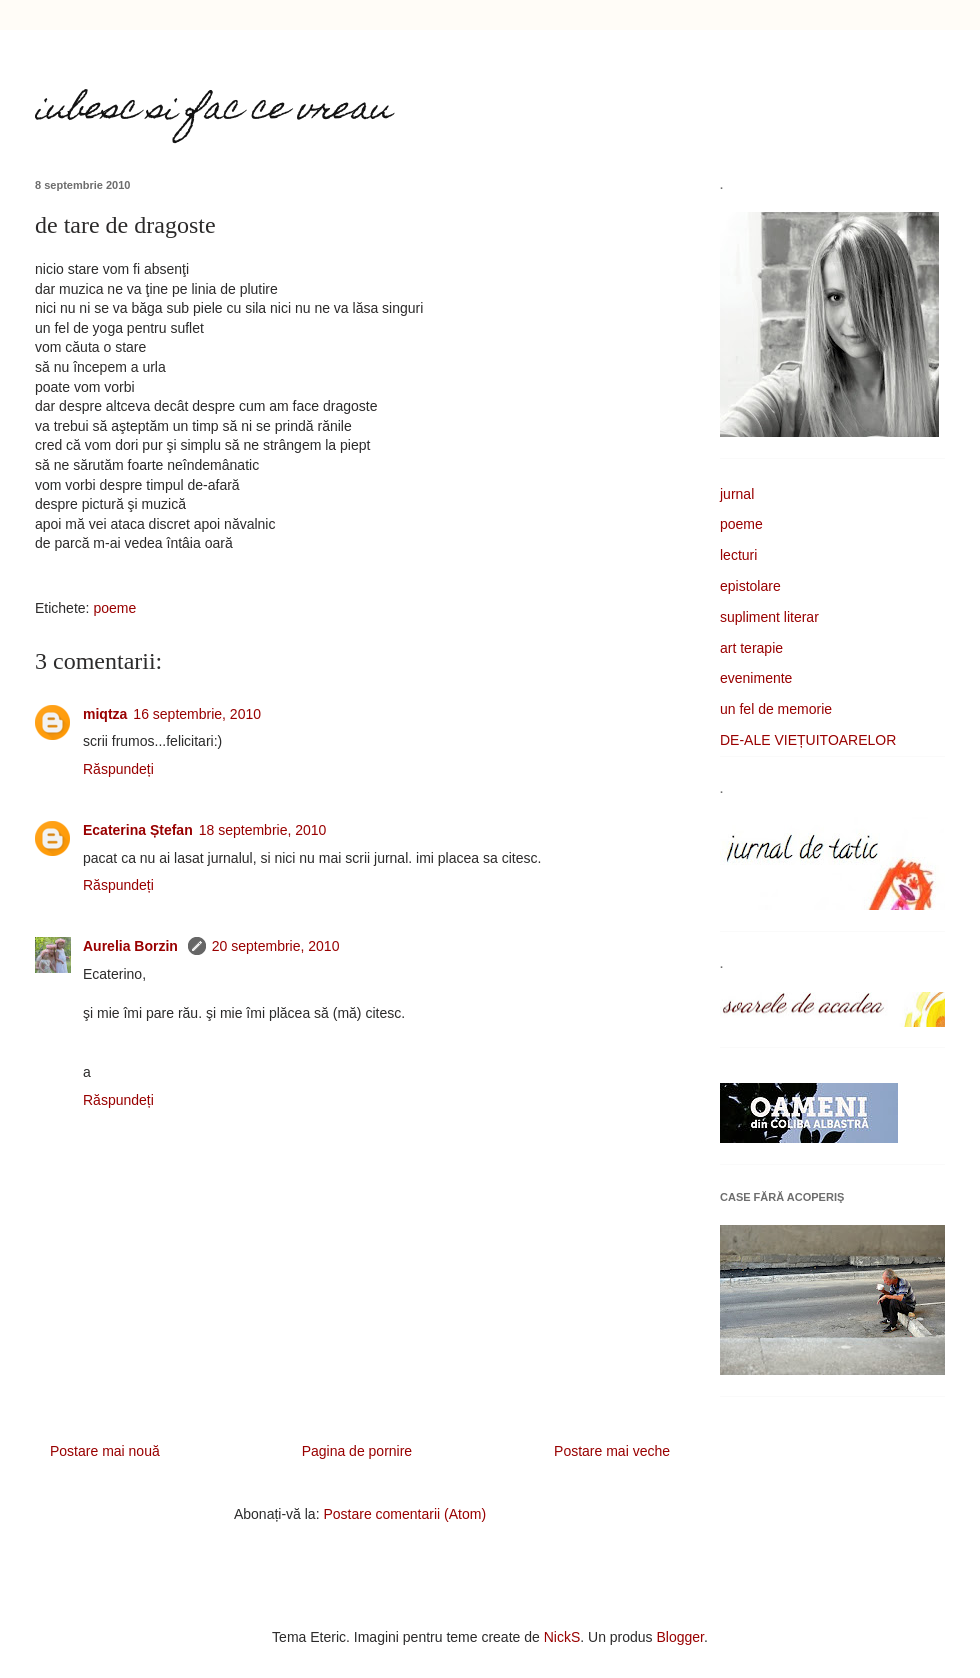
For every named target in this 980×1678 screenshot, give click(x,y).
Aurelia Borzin (132, 946)
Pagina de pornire (357, 1451)
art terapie (751, 648)
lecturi (738, 555)
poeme (114, 608)
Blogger (680, 1637)
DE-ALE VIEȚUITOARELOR (808, 740)
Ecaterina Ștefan (138, 830)
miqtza (105, 714)
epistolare (750, 586)
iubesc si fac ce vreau (213, 111)
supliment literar (769, 617)
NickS (562, 1637)
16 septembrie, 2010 (197, 714)
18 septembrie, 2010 (263, 830)
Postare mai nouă (105, 1451)
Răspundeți (118, 769)
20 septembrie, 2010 (276, 946)
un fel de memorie (776, 709)
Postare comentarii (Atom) (404, 1514)
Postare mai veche (612, 1451)
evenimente (756, 678)
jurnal (737, 494)
